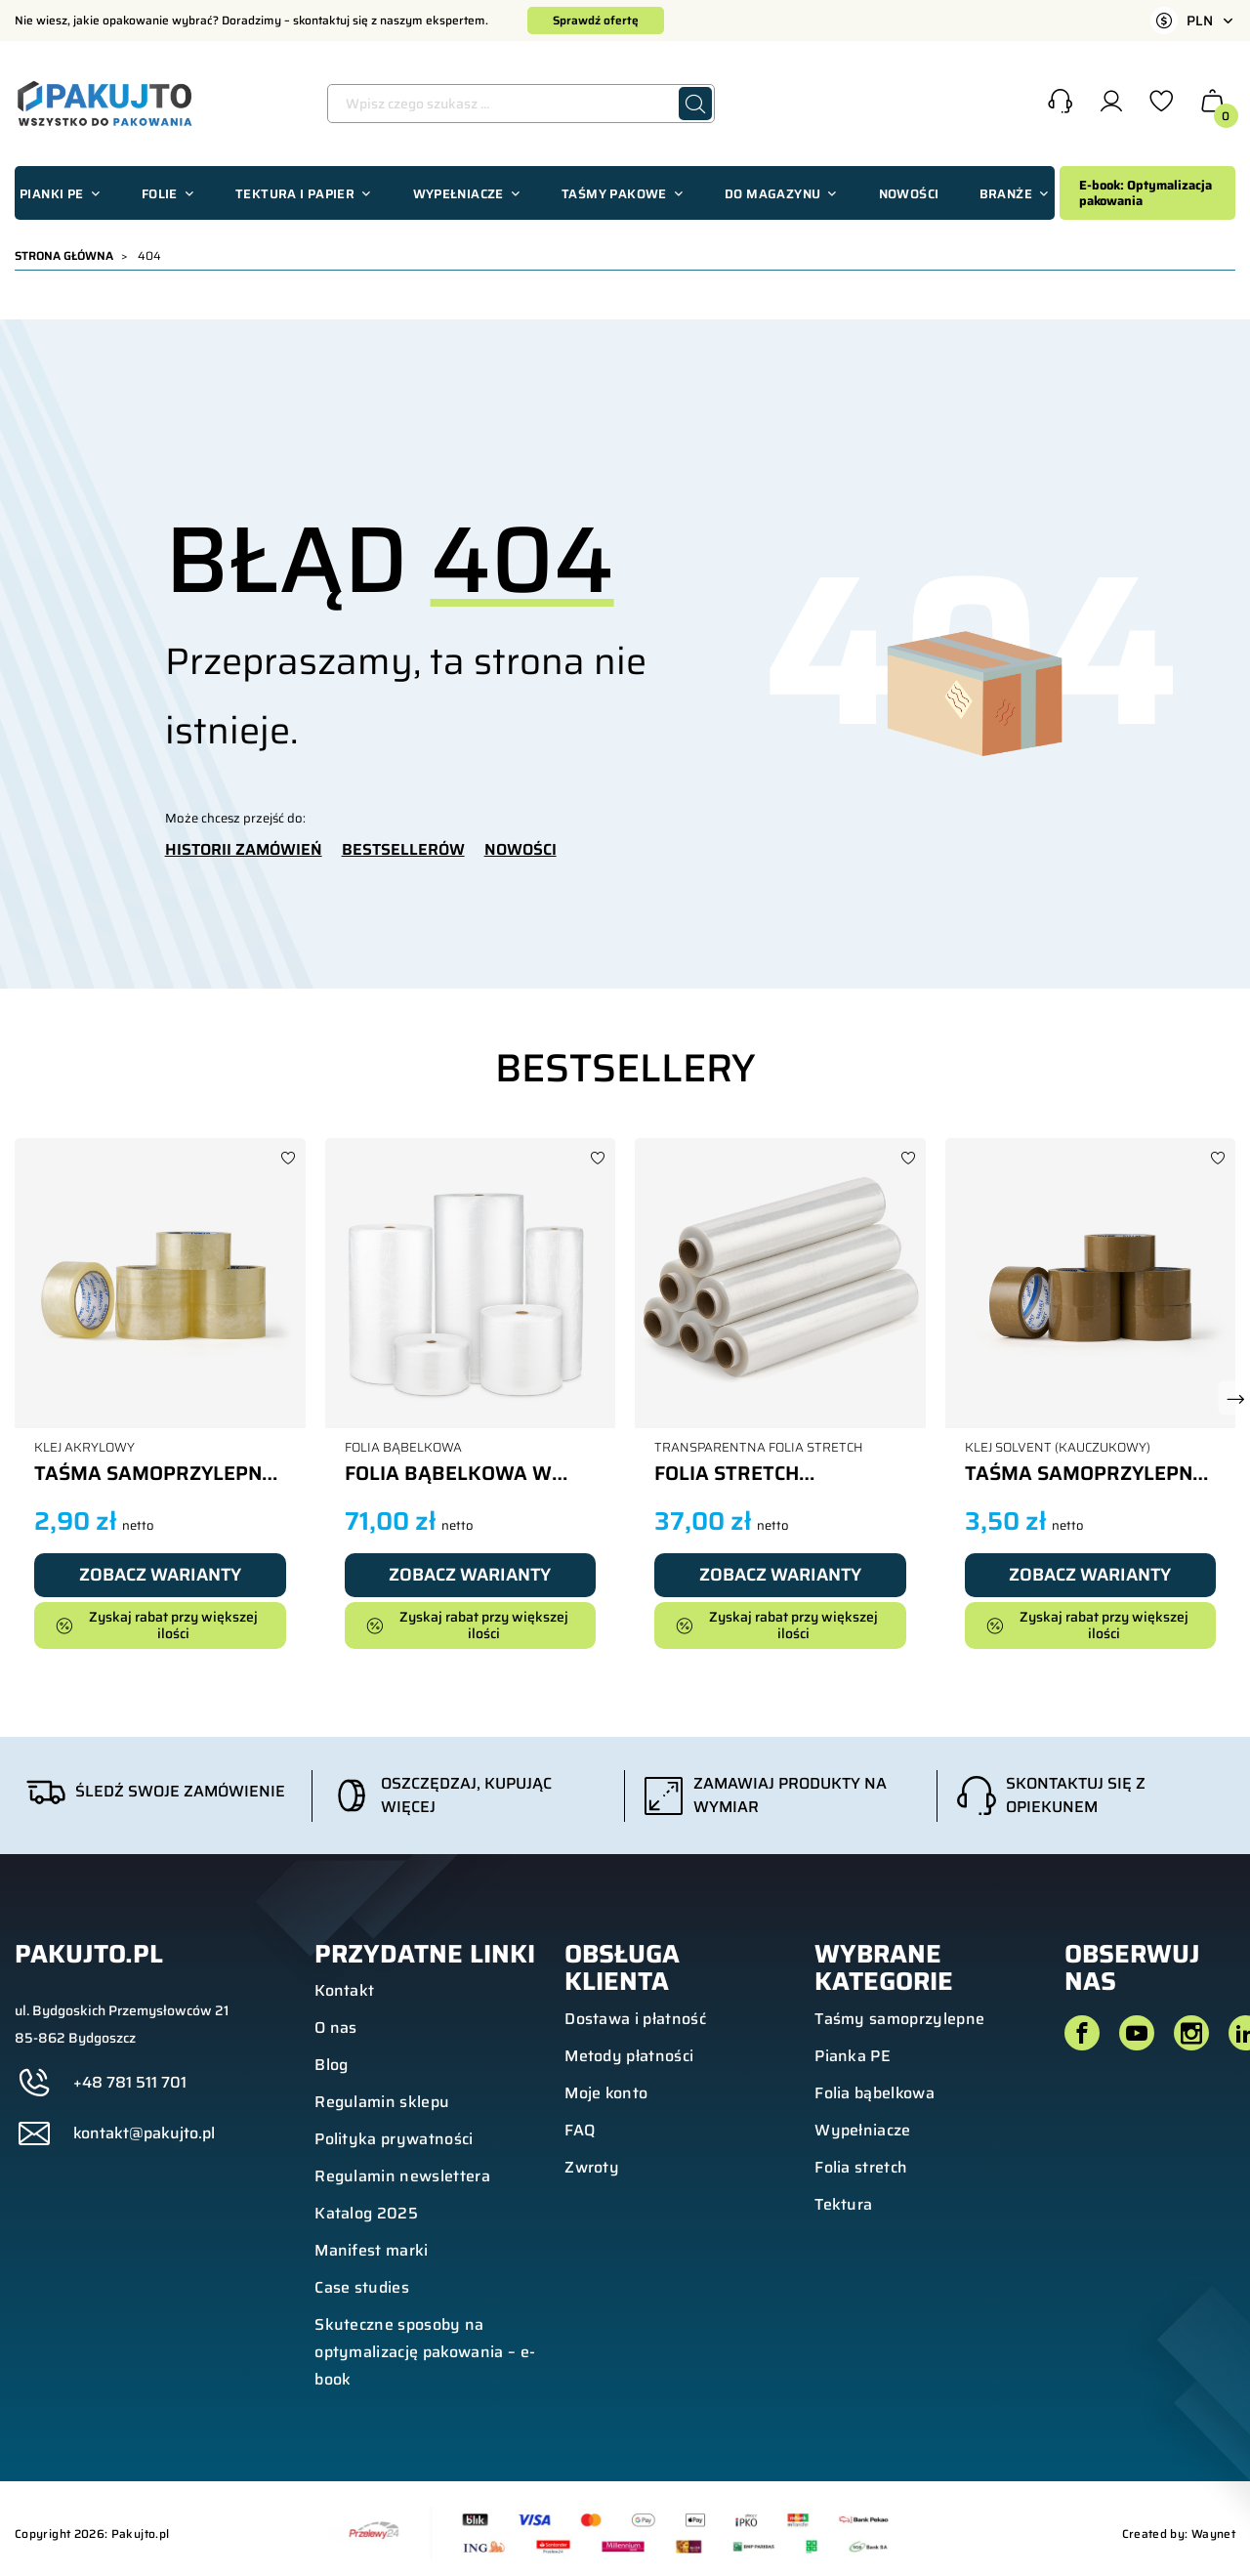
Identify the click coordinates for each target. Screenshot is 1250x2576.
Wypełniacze (862, 2130)
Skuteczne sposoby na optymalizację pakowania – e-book (424, 2351)
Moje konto (605, 2093)
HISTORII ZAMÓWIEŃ (243, 850)
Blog (331, 2064)
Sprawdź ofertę (596, 20)
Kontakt (344, 1990)
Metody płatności (628, 2056)
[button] (1060, 103)
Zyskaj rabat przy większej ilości (157, 1625)
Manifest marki (371, 2250)
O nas (335, 2027)
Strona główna (64, 255)
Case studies (361, 2287)
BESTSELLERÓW (403, 850)
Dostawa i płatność (635, 2018)
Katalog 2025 (366, 2213)
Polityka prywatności (393, 2139)
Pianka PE (852, 2056)
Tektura (843, 2204)
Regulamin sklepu (381, 2102)
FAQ (579, 2130)
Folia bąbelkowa (874, 2093)
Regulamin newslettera (402, 2176)
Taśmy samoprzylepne (899, 2018)
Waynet (1213, 2533)
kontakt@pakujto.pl (144, 2133)
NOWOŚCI (520, 850)
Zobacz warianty (160, 1574)
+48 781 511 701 (130, 2082)
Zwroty (591, 2167)
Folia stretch (860, 2167)
